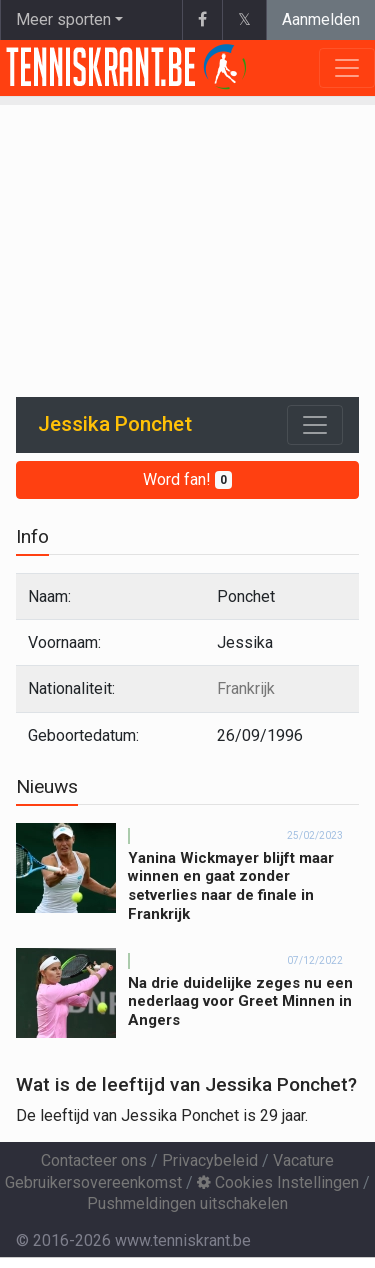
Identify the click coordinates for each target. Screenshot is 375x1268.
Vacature (303, 1160)
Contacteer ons (94, 1160)
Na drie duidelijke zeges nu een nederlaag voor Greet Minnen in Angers (240, 1002)
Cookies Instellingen (278, 1182)
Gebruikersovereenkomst (93, 1182)
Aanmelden (321, 19)
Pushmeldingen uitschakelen (187, 1203)
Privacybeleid (210, 1160)
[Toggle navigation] (315, 425)
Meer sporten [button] (63, 19)
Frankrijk (246, 688)
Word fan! (187, 479)
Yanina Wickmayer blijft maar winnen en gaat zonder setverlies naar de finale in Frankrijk (231, 886)
